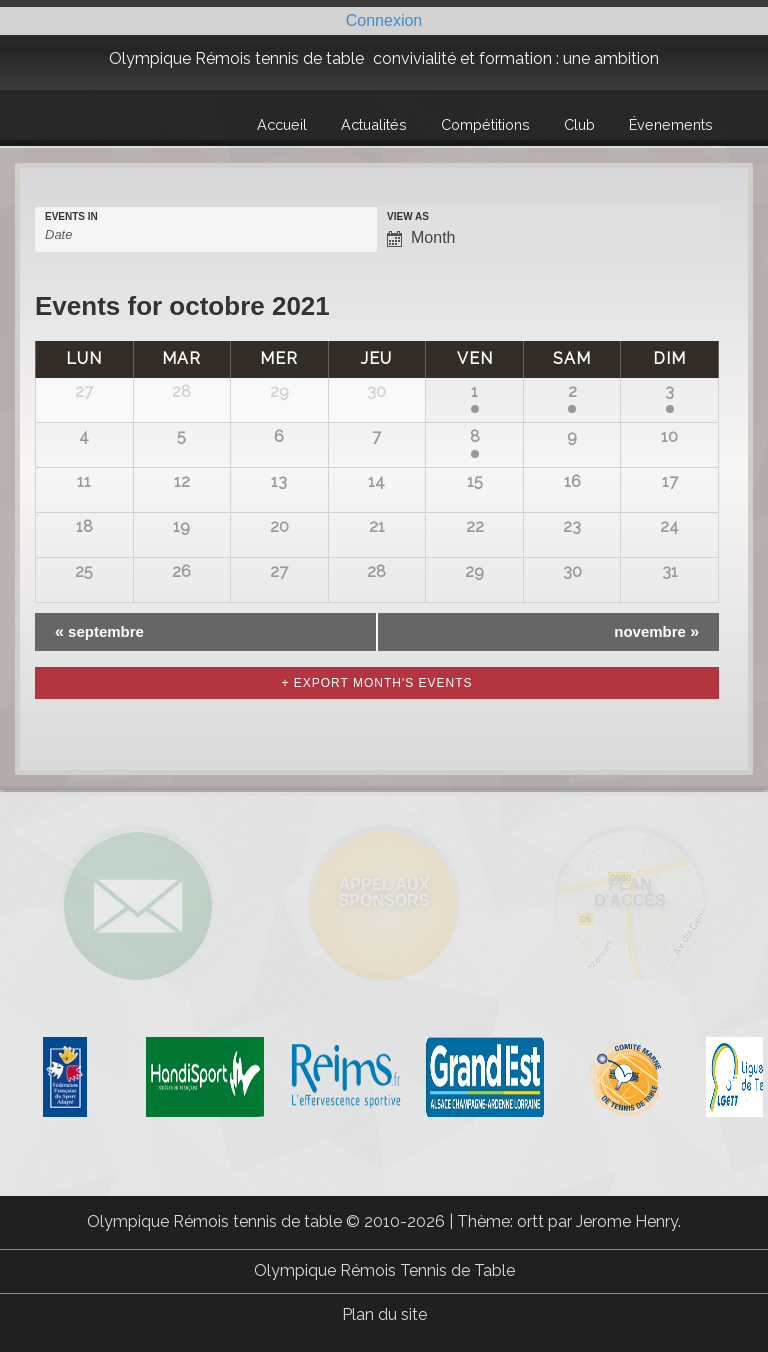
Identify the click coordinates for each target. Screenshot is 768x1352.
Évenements (671, 124)
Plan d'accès (629, 892)
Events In (71, 217)
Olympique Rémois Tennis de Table (384, 1270)
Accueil (282, 124)
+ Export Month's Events (376, 683)
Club (579, 124)
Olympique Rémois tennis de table (236, 58)
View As (408, 217)
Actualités (374, 124)
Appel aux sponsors (384, 892)
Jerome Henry (627, 1221)
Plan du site (384, 1314)
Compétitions (485, 124)
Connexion (384, 20)
